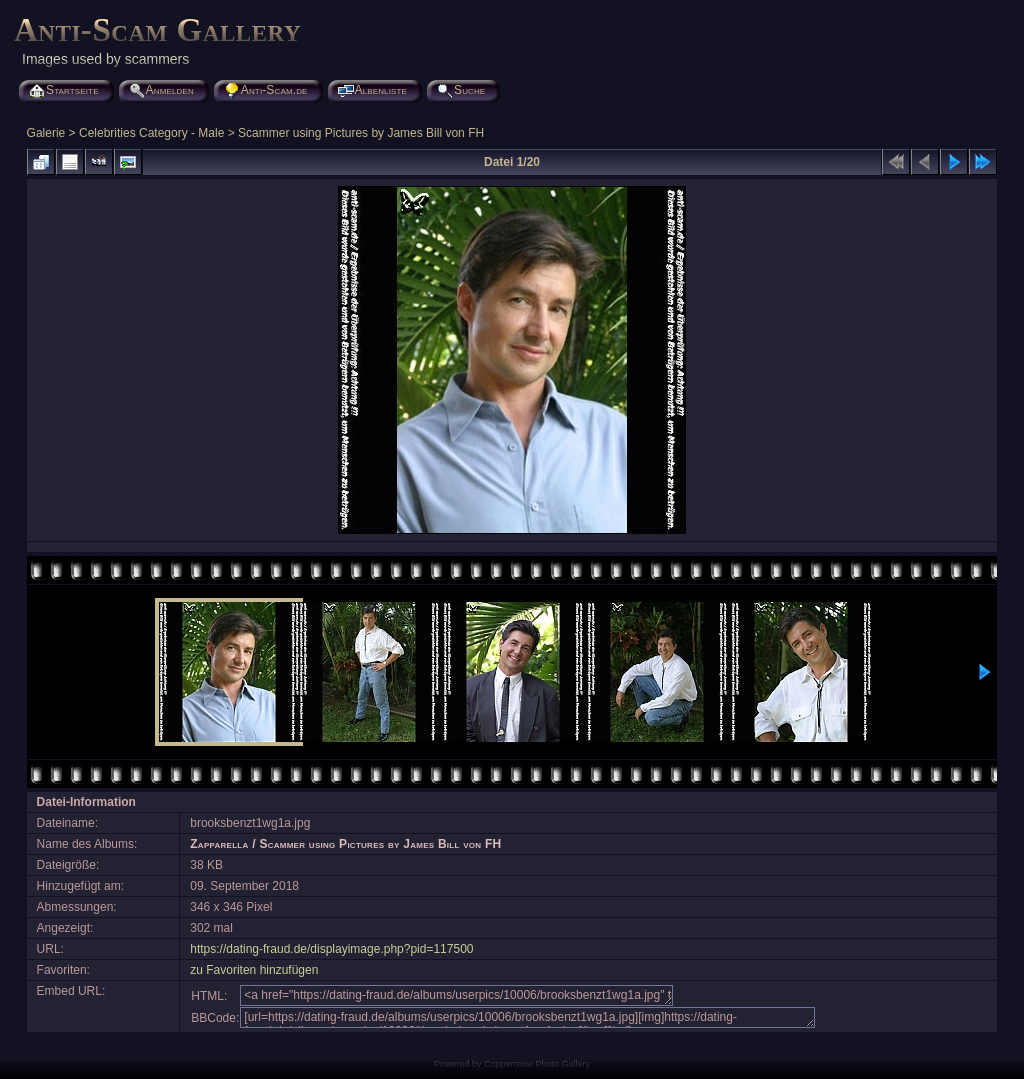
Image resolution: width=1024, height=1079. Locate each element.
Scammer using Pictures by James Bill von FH (361, 133)
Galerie (46, 133)
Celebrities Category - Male (151, 133)
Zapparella (219, 844)
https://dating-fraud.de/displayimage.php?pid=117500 (331, 949)
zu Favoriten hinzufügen (254, 970)
